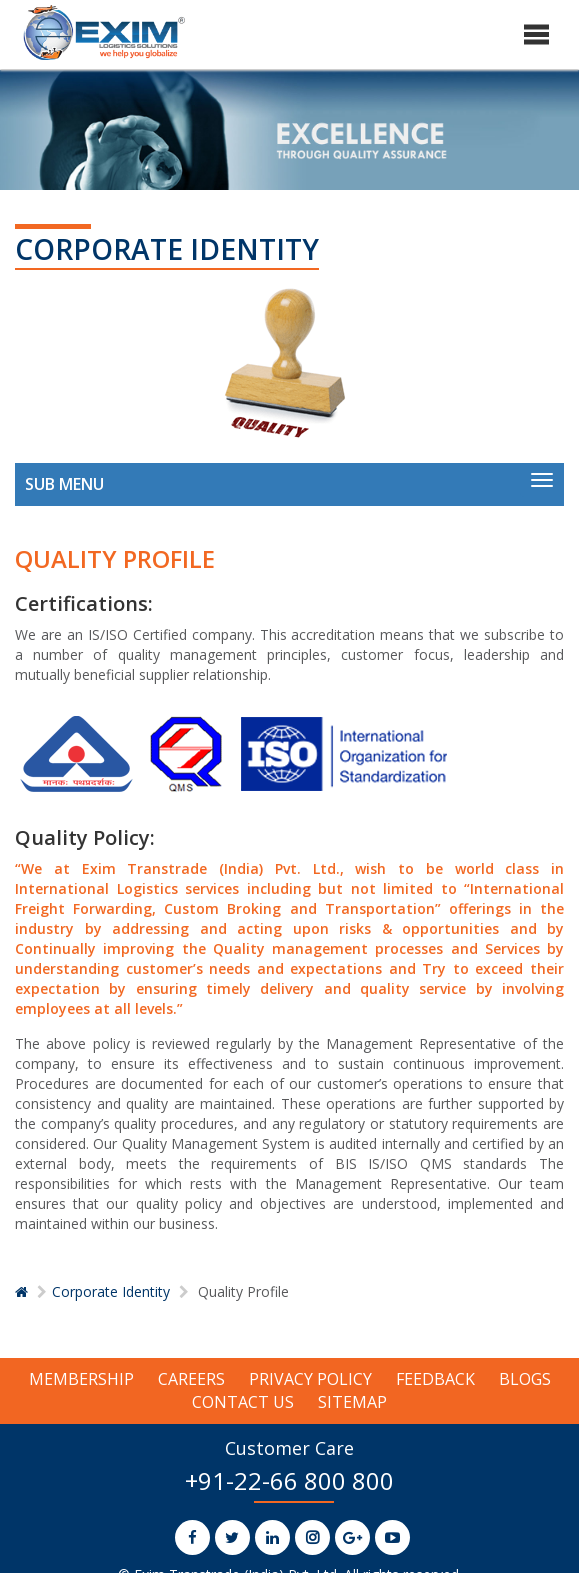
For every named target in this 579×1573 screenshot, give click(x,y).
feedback (435, 1379)
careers (191, 1379)
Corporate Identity (111, 1291)
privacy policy (310, 1379)
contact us (243, 1402)
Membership (81, 1379)
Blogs (525, 1379)
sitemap (352, 1402)
